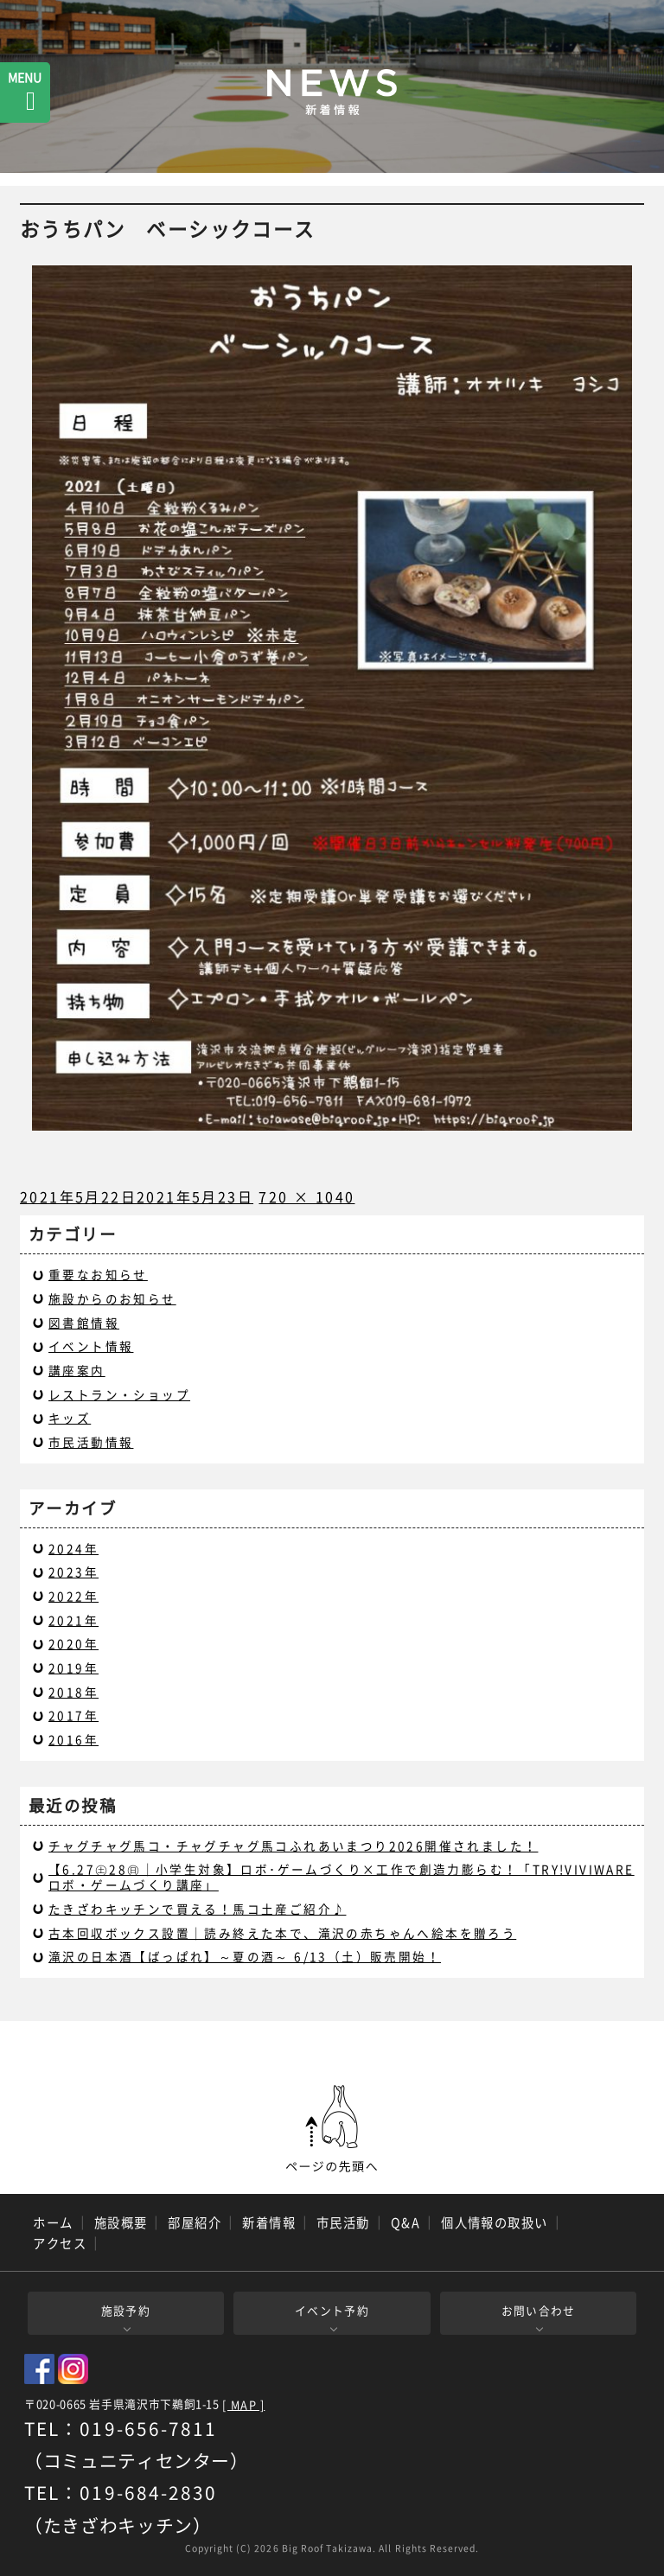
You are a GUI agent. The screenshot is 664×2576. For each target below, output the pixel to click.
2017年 (73, 1715)
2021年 (73, 1620)
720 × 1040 (306, 1196)
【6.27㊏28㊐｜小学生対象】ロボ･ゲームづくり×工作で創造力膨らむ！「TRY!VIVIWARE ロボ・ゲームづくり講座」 (341, 1876)
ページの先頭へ (332, 2129)
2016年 (73, 1739)
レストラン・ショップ (119, 1394)
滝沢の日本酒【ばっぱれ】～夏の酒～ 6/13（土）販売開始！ (244, 1956)
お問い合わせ (538, 2310)
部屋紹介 (194, 2222)
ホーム (53, 2222)
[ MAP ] (243, 2405)
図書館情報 (83, 1322)
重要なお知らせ (98, 1274)
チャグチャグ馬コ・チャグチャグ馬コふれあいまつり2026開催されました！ (293, 1845)
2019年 (73, 1667)
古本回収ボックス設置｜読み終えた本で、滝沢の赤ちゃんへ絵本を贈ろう (282, 1933)
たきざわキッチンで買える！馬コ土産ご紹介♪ (197, 1908)
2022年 (73, 1595)
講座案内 (76, 1370)
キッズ (69, 1417)
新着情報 (269, 2222)
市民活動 (343, 2222)
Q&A (405, 2222)
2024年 (73, 1548)
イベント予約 (332, 2310)
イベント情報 (90, 1346)
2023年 (73, 1571)
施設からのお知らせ (112, 1298)
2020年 (73, 1643)
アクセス (59, 2243)
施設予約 (125, 2310)
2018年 (73, 1691)
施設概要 (121, 2222)
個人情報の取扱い (494, 2222)
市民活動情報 (90, 1442)
